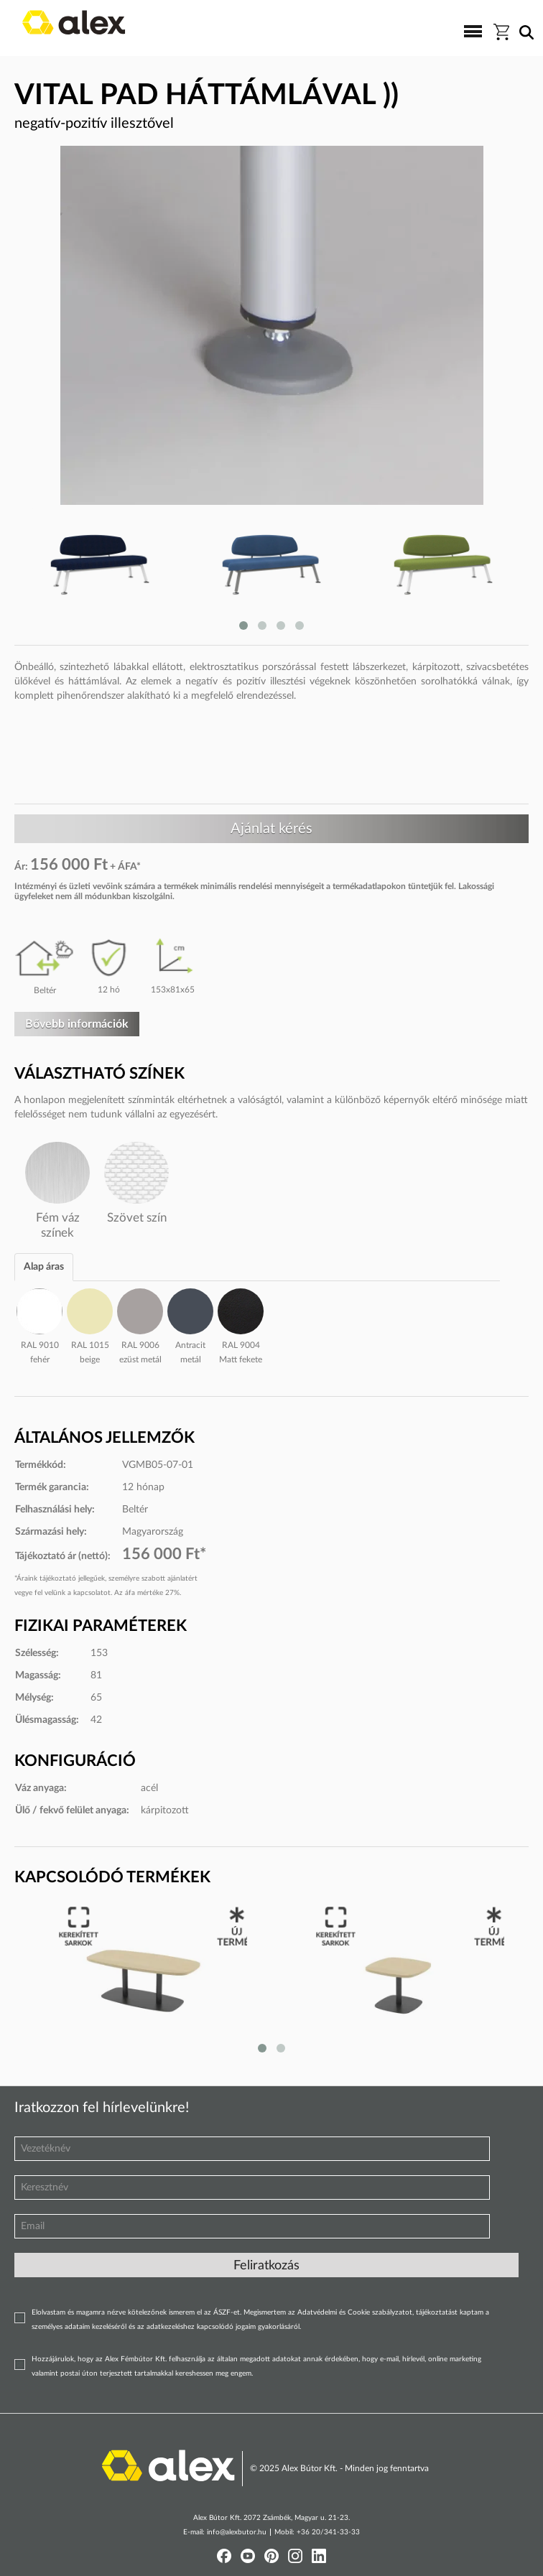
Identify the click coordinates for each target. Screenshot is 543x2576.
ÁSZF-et (226, 2312)
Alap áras (44, 1267)
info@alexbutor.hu (236, 2532)
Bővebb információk (77, 1024)
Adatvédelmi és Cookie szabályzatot (354, 2312)
